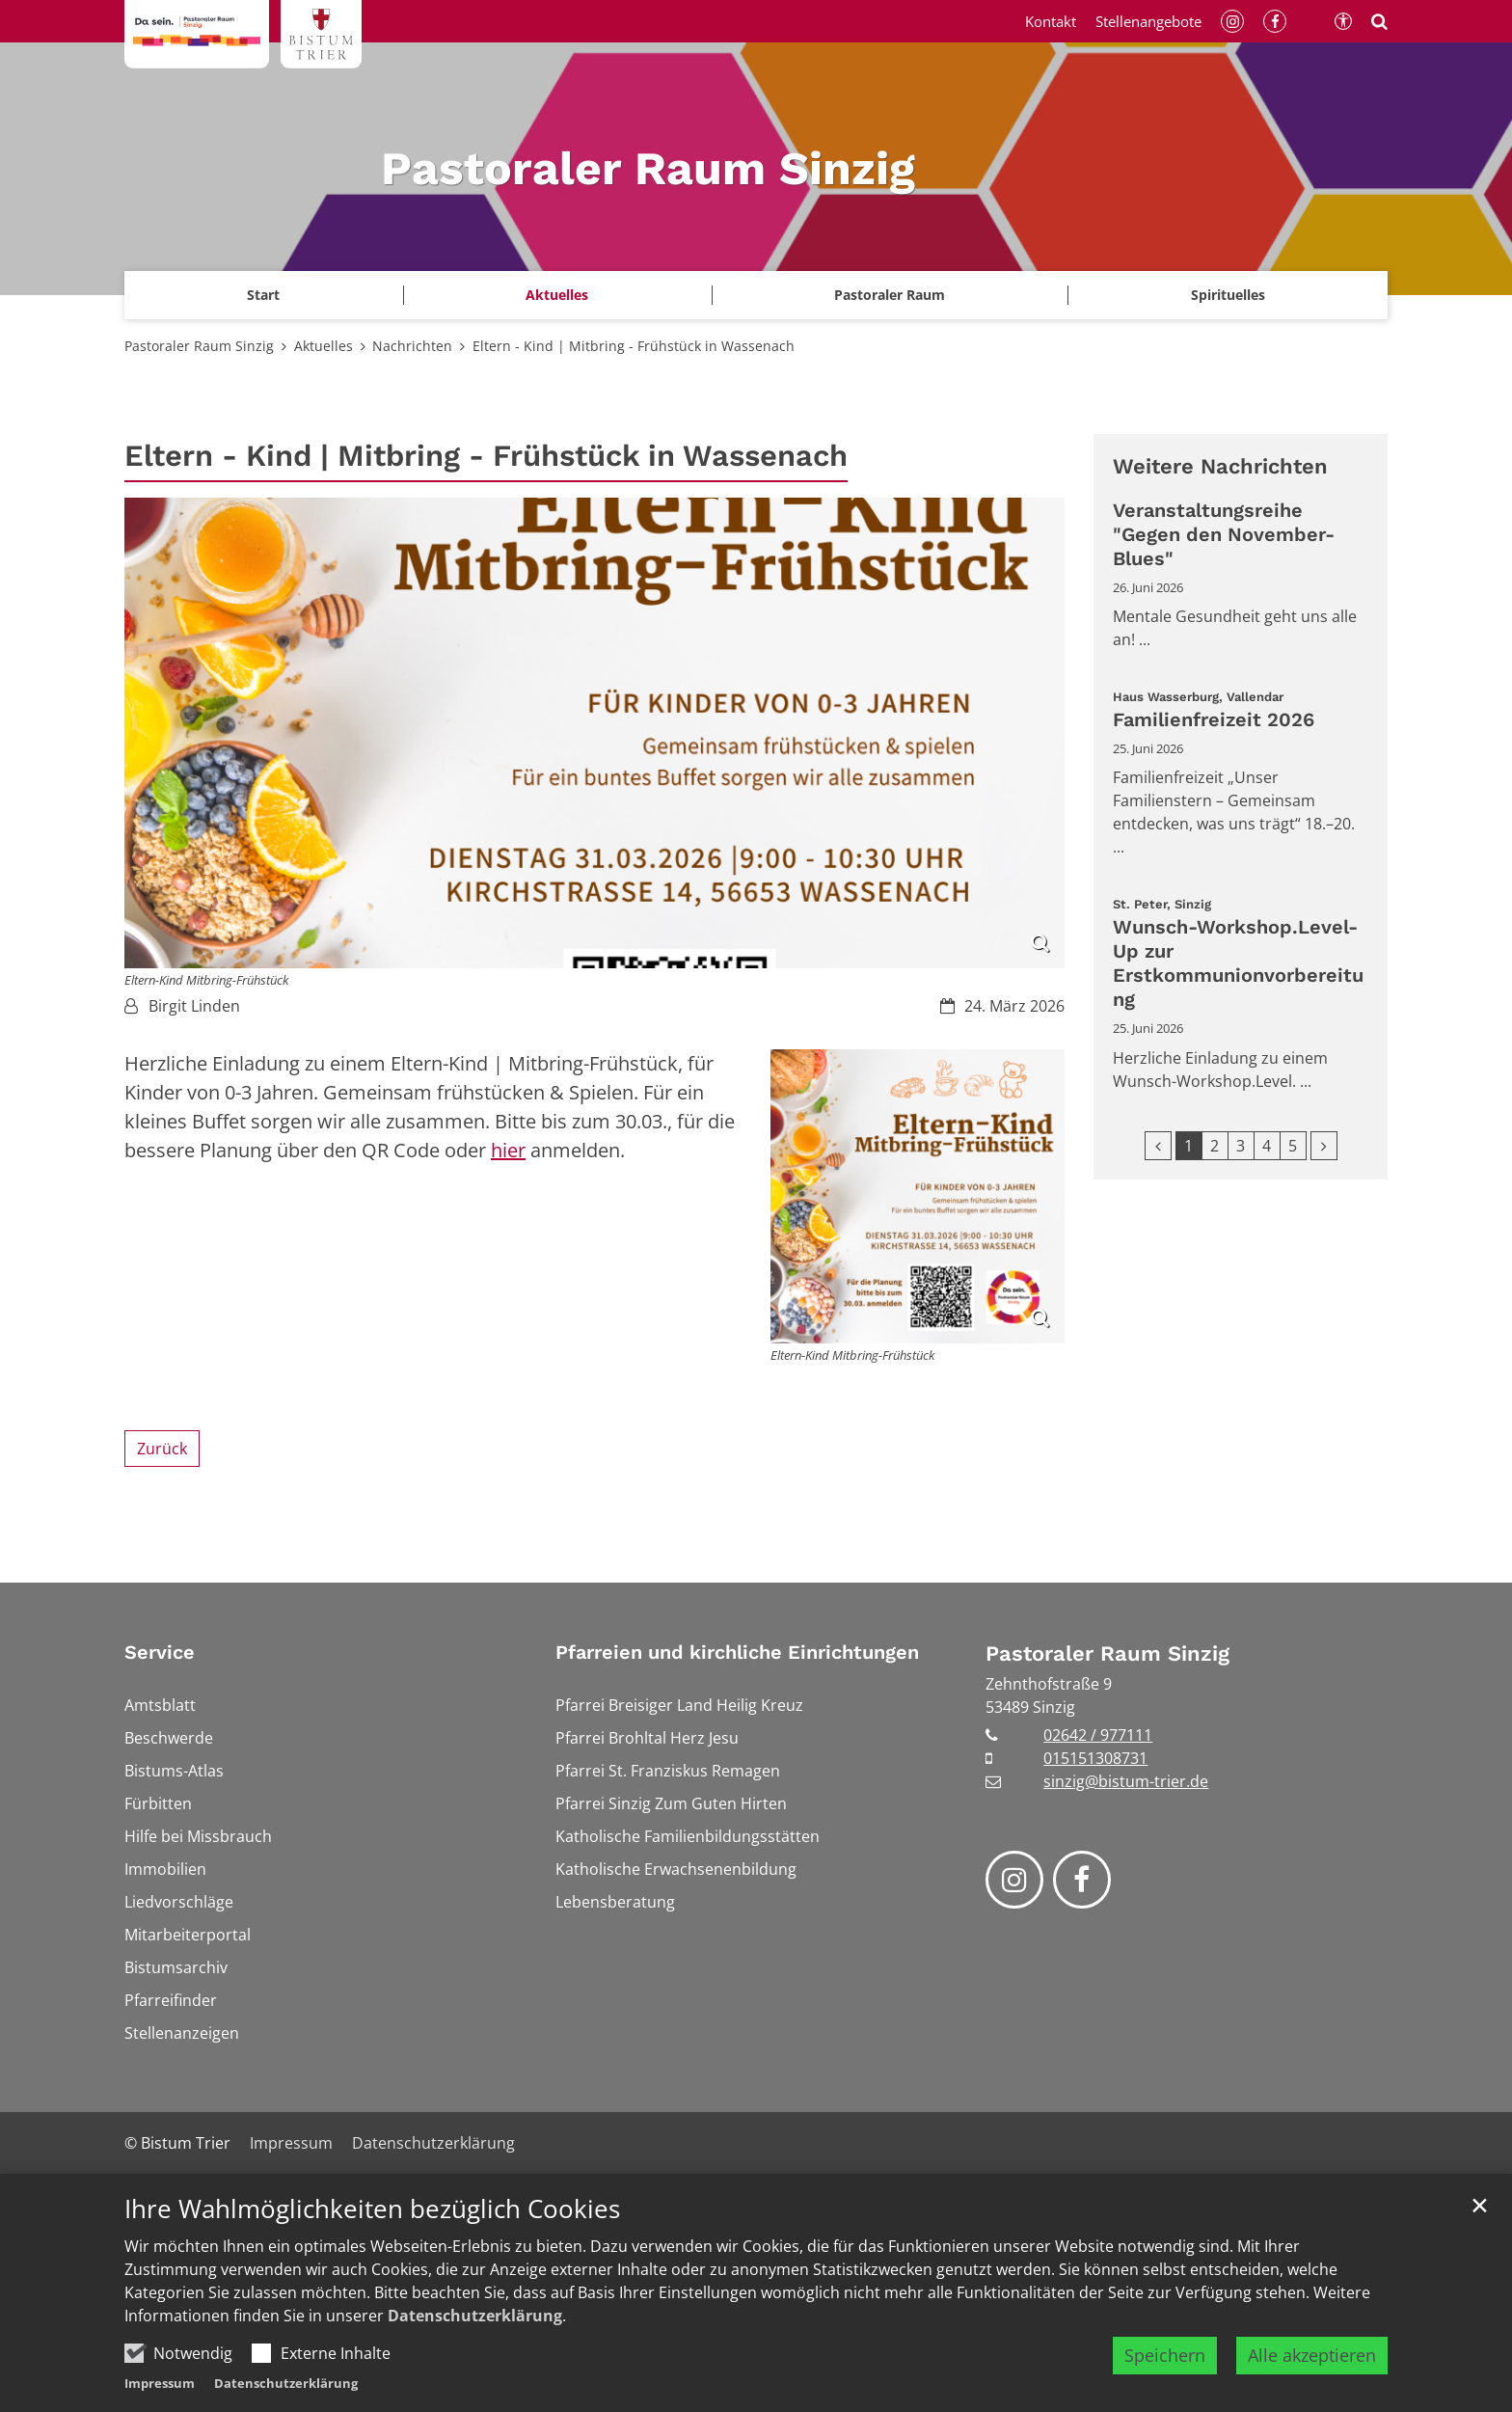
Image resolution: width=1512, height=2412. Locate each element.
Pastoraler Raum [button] (889, 294)
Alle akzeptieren (1312, 2355)
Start (263, 294)
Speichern (1164, 2355)
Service (159, 1652)
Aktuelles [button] (557, 294)
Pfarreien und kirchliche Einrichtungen (737, 1652)
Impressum (159, 2383)
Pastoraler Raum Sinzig (199, 346)
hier (508, 1150)
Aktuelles (323, 346)
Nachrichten (412, 346)
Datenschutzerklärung (475, 2315)
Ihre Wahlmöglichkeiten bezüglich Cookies (372, 2209)
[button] (1227, 295)
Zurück (162, 1448)
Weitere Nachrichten (1220, 466)
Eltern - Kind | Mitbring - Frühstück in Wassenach (633, 346)
